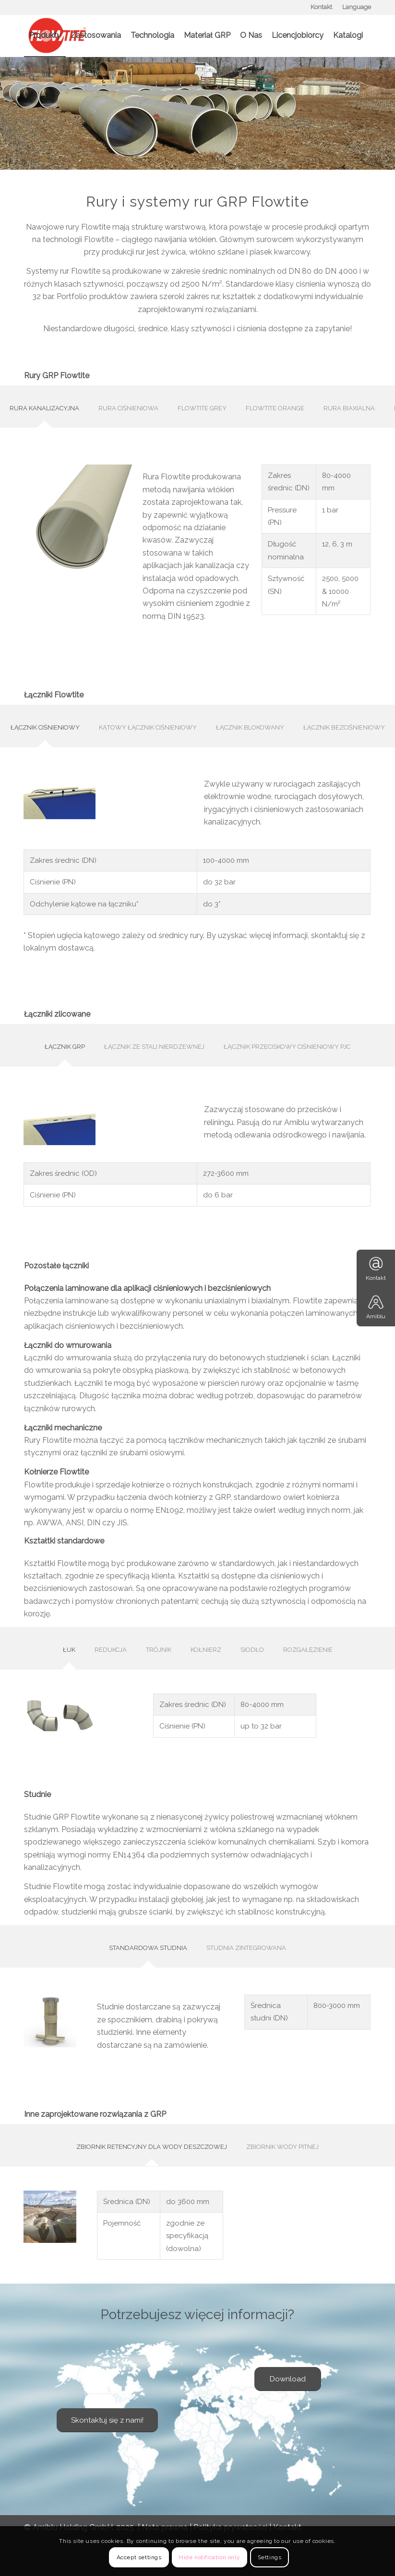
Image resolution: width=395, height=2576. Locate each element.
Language (356, 7)
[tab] (44, 409)
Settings (270, 2557)
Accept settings (139, 2557)
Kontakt (321, 7)
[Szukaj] (32, 78)
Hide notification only (209, 2557)
